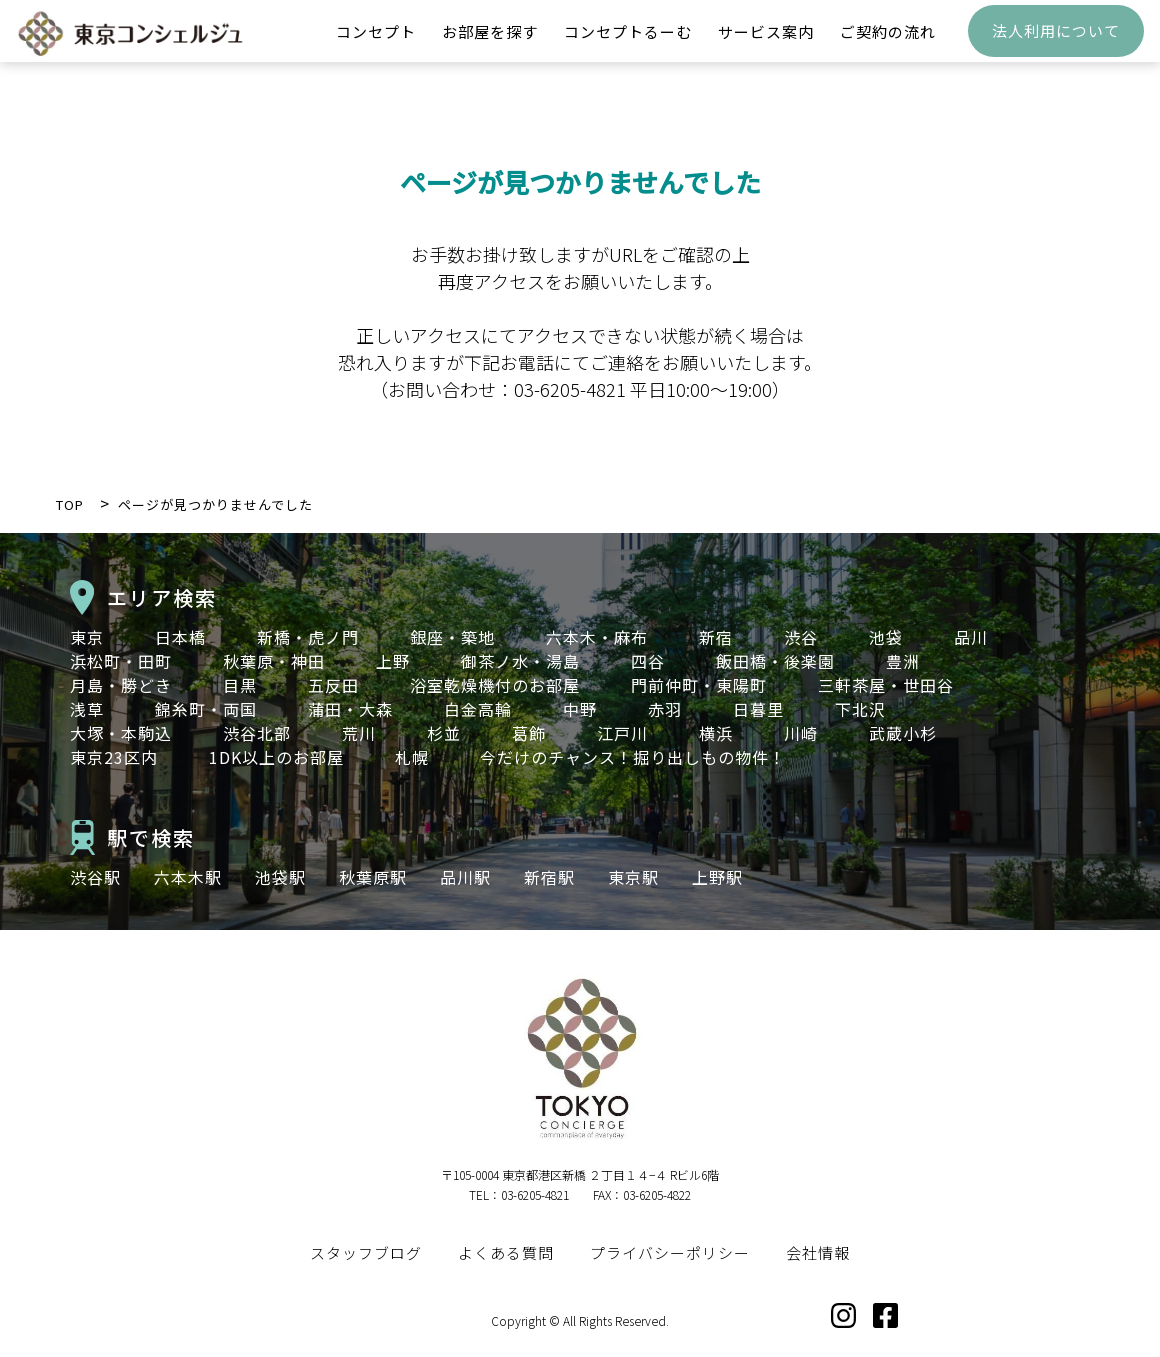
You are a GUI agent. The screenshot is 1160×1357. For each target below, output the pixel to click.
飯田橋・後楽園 (775, 661)
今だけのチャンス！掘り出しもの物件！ (633, 757)
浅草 (87, 709)
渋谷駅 (95, 877)
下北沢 (860, 709)
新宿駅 (549, 877)
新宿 (716, 637)
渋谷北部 (257, 733)
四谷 (648, 661)
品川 (971, 637)
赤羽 (665, 709)
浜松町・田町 (121, 661)
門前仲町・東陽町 (699, 685)
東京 (87, 637)
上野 (393, 661)
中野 (580, 709)
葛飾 (529, 733)
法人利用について (1056, 45)
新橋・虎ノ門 (308, 637)
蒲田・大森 (350, 709)
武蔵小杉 (903, 733)
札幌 (412, 757)
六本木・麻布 (597, 637)
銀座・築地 (452, 637)
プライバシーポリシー (670, 1252)
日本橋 (180, 637)
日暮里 (758, 709)
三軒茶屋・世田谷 (886, 685)
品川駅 (465, 877)
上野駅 (717, 877)
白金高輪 (478, 709)
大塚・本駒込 (121, 733)
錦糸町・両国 (206, 709)
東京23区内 (114, 757)
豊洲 (903, 661)
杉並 (444, 733)
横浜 (716, 733)
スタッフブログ (366, 1252)
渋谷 (801, 637)
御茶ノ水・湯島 (520, 661)
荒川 (359, 733)
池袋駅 (280, 877)
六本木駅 (188, 877)
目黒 (240, 685)
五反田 (333, 685)
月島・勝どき (121, 685)
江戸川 (622, 733)
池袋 (886, 637)
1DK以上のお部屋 (276, 757)
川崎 (801, 733)
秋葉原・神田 (274, 661)
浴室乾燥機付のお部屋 (495, 685)
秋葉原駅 (373, 877)
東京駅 (633, 877)
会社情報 (818, 1252)
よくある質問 (506, 1252)
